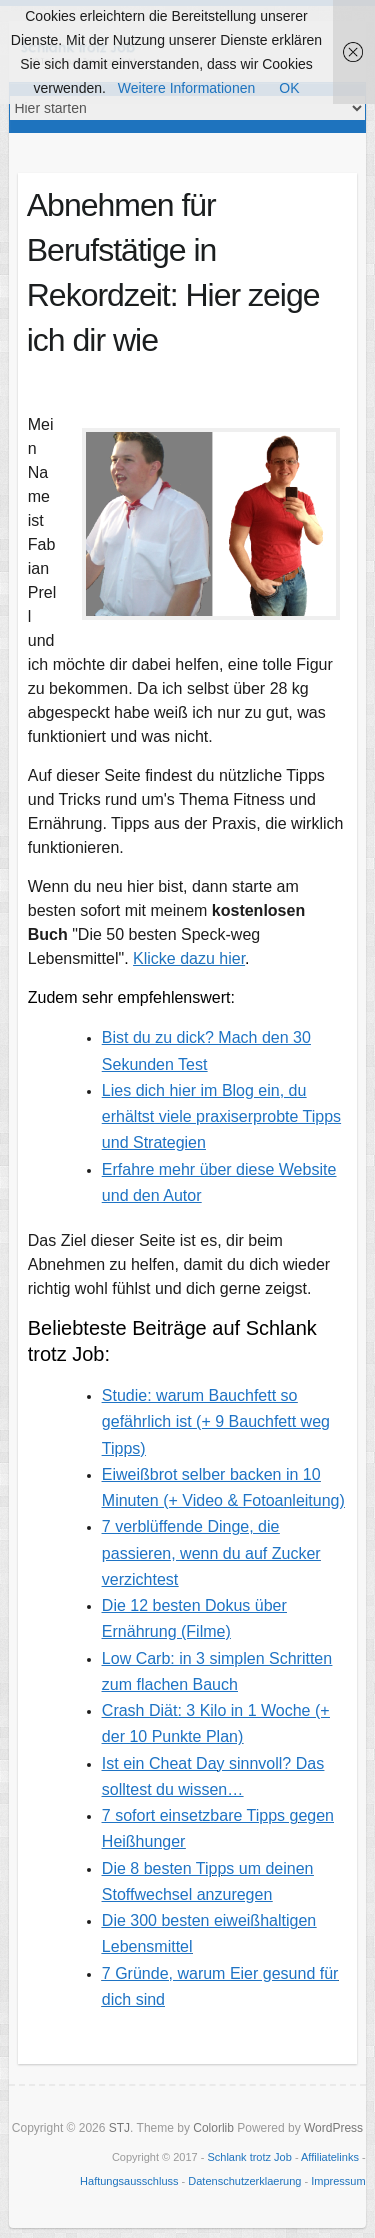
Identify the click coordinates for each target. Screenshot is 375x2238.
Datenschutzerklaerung (244, 2181)
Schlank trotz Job (249, 2157)
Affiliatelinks (330, 2157)
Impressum (338, 2181)
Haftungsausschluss (129, 2181)
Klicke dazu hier (189, 958)
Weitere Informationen (186, 88)
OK (289, 88)
